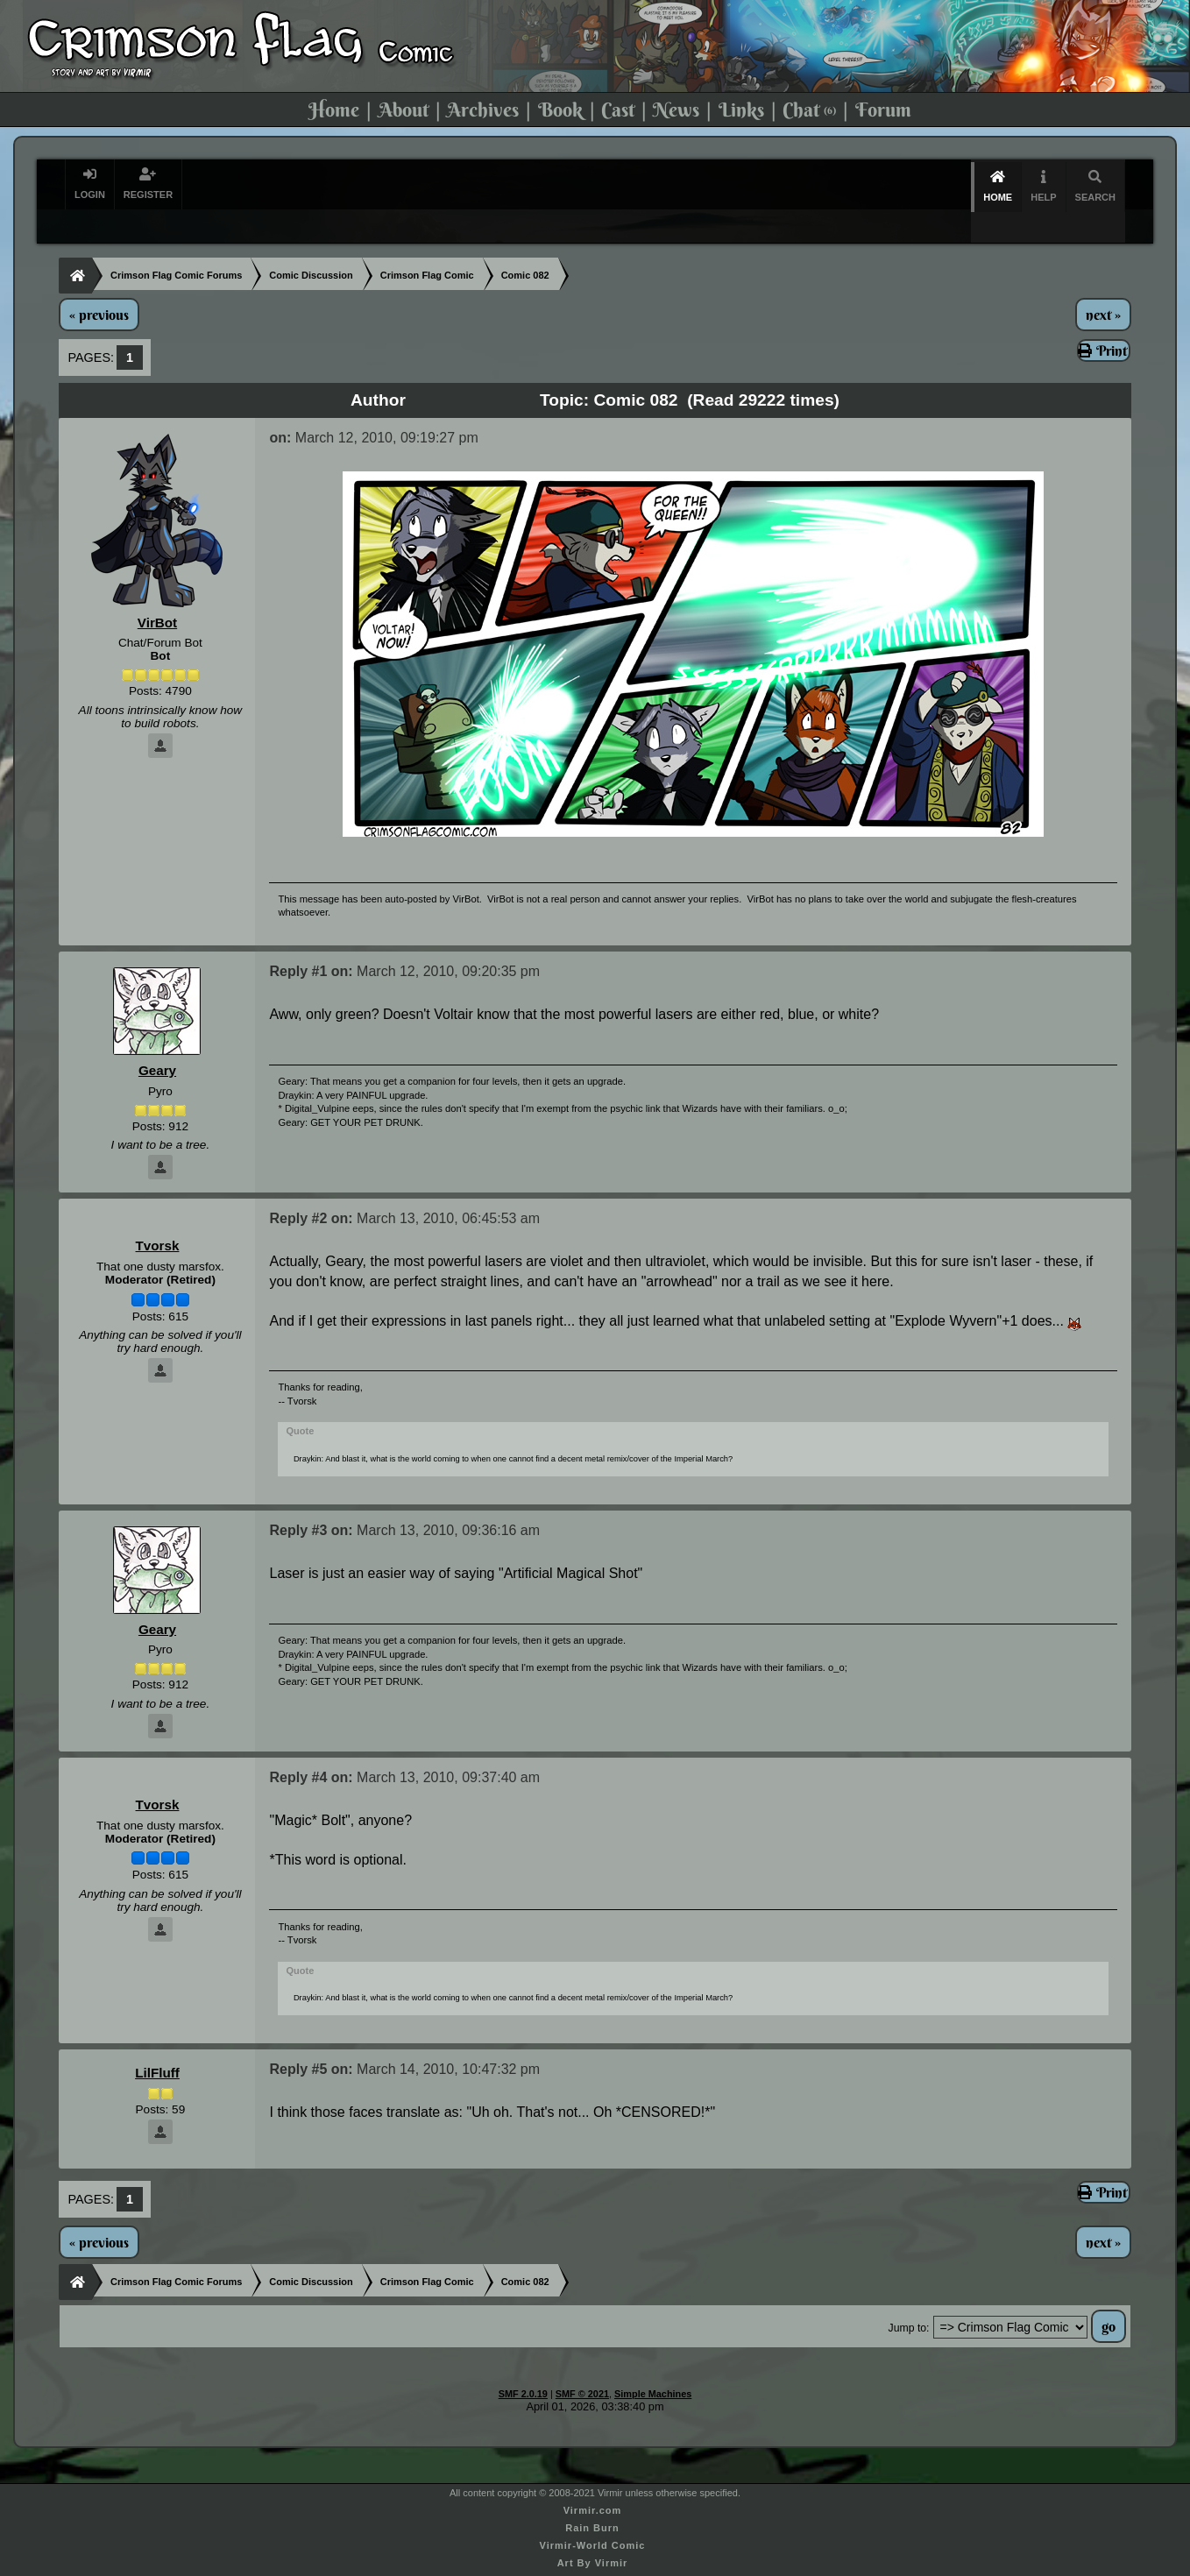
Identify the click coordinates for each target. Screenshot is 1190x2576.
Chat (809, 109)
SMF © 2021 (582, 2363)
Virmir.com (592, 2479)
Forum (883, 109)
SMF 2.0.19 (523, 2363)
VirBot (158, 591)
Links (741, 109)
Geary (157, 1039)
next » (1103, 284)
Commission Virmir (592, 2567)
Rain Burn (592, 2497)
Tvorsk (157, 1214)
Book (560, 109)
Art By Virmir (592, 2532)
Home (333, 109)
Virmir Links (592, 2549)
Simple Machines (652, 2363)
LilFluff (157, 2042)
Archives (483, 109)
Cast (617, 109)
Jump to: (909, 2297)
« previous (99, 284)
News (676, 109)
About (404, 109)
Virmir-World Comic (593, 2514)
